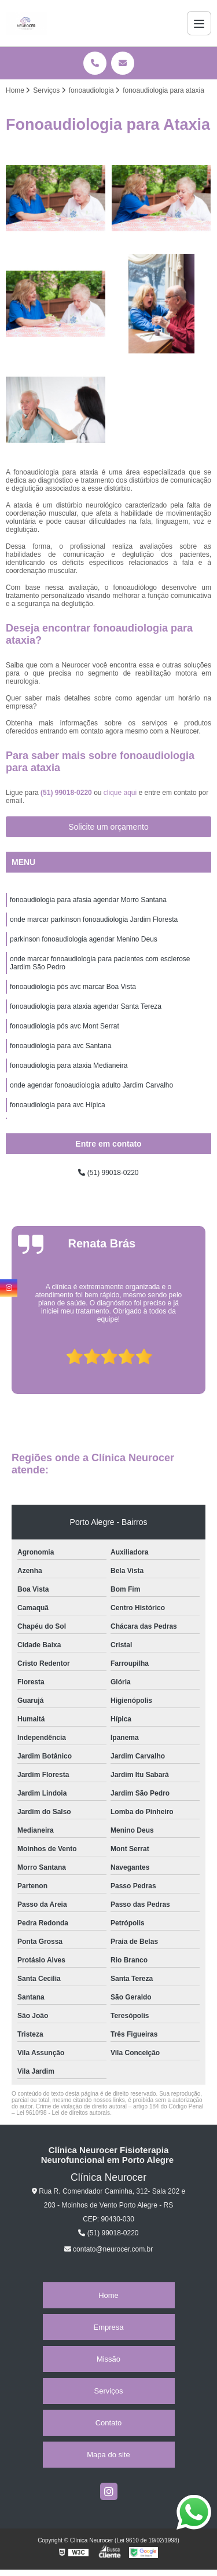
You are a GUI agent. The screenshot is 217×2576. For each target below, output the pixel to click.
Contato (108, 2422)
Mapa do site (108, 2454)
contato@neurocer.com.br (108, 2249)
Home (108, 2295)
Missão (108, 2359)
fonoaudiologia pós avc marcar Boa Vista (73, 987)
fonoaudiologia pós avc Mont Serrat (64, 1026)
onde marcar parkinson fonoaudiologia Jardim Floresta (94, 919)
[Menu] (199, 23)
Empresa (108, 2327)
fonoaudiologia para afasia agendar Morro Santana (88, 900)
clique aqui (120, 793)
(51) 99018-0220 (67, 793)
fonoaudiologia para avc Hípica (57, 1105)
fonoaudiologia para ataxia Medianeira (68, 1065)
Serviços (108, 2391)
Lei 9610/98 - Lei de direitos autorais (63, 2113)
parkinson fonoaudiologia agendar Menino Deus (83, 939)
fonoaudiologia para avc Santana (60, 1046)
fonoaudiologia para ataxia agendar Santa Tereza (85, 1006)
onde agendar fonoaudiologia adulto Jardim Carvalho (91, 1085)
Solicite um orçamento (108, 826)
